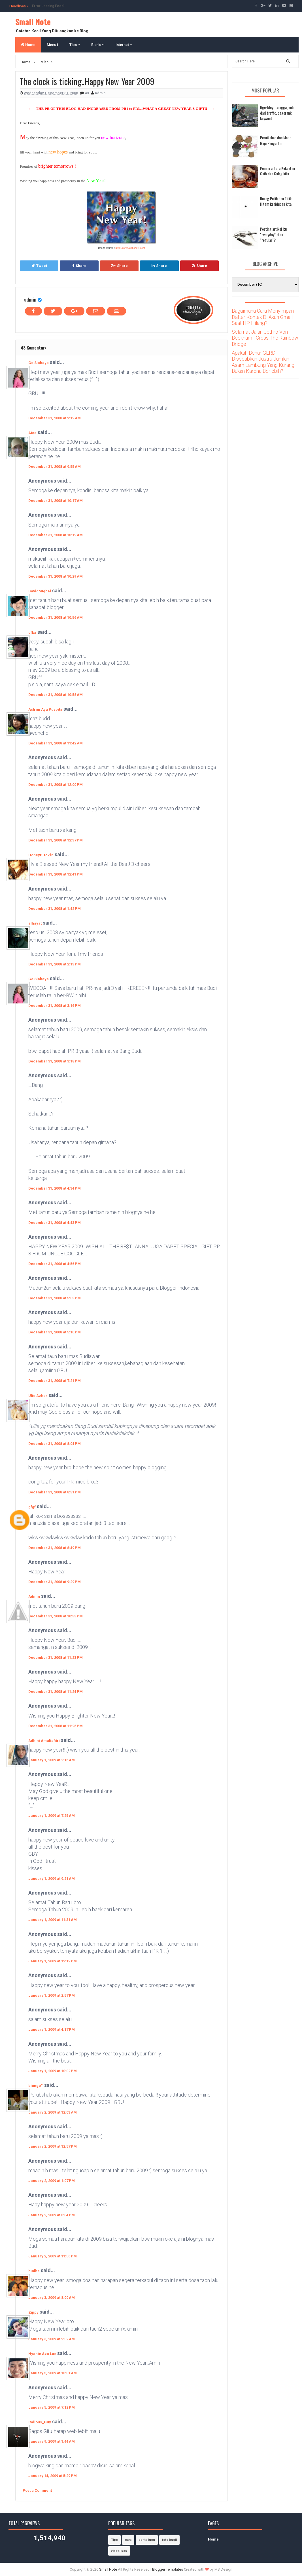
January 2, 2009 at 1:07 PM (51, 2181)
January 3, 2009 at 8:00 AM (51, 2297)
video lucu (119, 2551)
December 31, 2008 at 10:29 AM (55, 576)
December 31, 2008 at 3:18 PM (54, 1061)
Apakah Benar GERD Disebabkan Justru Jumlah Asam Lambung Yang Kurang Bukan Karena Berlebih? (263, 362)
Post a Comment (37, 2490)
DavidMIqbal (39, 591)
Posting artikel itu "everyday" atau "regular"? (273, 234)
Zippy (33, 2312)
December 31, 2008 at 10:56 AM (55, 617)
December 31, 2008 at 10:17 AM (55, 500)
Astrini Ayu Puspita (45, 709)
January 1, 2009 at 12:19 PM (52, 1961)
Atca (32, 433)
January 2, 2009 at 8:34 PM (51, 2215)
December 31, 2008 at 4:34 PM (54, 1188)
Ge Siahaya (38, 363)
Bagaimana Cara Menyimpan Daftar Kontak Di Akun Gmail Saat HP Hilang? (263, 317)
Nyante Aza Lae (42, 2354)
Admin (34, 1596)
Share (79, 266)
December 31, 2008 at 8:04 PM (54, 1443)
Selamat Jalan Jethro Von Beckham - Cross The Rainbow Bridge (265, 338)
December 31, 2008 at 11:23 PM (55, 1657)
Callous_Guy (39, 2422)
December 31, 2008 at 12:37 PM (55, 840)
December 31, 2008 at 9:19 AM (54, 418)
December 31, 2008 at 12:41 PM (55, 874)
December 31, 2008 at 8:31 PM (54, 1492)
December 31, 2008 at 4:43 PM (54, 1222)
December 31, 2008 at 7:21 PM (54, 1381)
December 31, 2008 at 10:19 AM (55, 535)
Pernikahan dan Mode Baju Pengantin (275, 140)
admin (30, 299)
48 (87, 93)
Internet (124, 45)
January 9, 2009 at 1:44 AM (51, 2441)
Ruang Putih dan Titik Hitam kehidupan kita (276, 201)
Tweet (39, 266)
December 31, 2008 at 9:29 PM (54, 1582)
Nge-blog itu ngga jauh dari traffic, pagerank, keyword (277, 112)
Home (28, 45)
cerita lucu (147, 2540)
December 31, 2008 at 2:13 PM (54, 964)
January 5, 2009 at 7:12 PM (51, 2407)
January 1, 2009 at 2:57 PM (51, 1995)
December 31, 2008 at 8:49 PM (54, 1548)
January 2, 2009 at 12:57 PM (52, 2146)
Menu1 (52, 45)
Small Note (33, 22)
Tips (74, 45)
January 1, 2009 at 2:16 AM (51, 1760)
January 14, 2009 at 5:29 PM (52, 2476)
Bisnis (97, 45)
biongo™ (35, 2085)
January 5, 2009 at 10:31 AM (52, 2373)
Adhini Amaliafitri (44, 1741)
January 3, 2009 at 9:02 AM (51, 2339)
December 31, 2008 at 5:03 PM (54, 1298)
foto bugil (169, 2540)
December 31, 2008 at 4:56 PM (54, 1264)
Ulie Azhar (37, 1396)
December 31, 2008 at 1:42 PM (54, 908)
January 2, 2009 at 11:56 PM (52, 2256)
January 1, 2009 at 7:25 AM (51, 1815)
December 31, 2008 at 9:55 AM (54, 466)
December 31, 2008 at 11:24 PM (55, 1691)
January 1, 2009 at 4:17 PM (51, 2029)
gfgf (32, 1507)
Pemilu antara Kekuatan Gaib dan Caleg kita (277, 171)
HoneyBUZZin (41, 855)
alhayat (35, 923)
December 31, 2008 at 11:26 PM (55, 1726)
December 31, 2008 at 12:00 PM (55, 784)
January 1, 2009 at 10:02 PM (52, 2071)
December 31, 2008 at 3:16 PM (54, 1005)
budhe (34, 2271)
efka (32, 632)
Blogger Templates (167, 2569)
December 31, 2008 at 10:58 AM (55, 695)
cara (128, 2540)
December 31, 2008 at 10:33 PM (55, 1616)
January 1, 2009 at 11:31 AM (52, 1920)
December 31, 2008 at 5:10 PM (54, 1332)
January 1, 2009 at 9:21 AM (51, 1878)
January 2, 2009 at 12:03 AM (52, 2112)
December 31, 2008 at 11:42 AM (55, 743)
